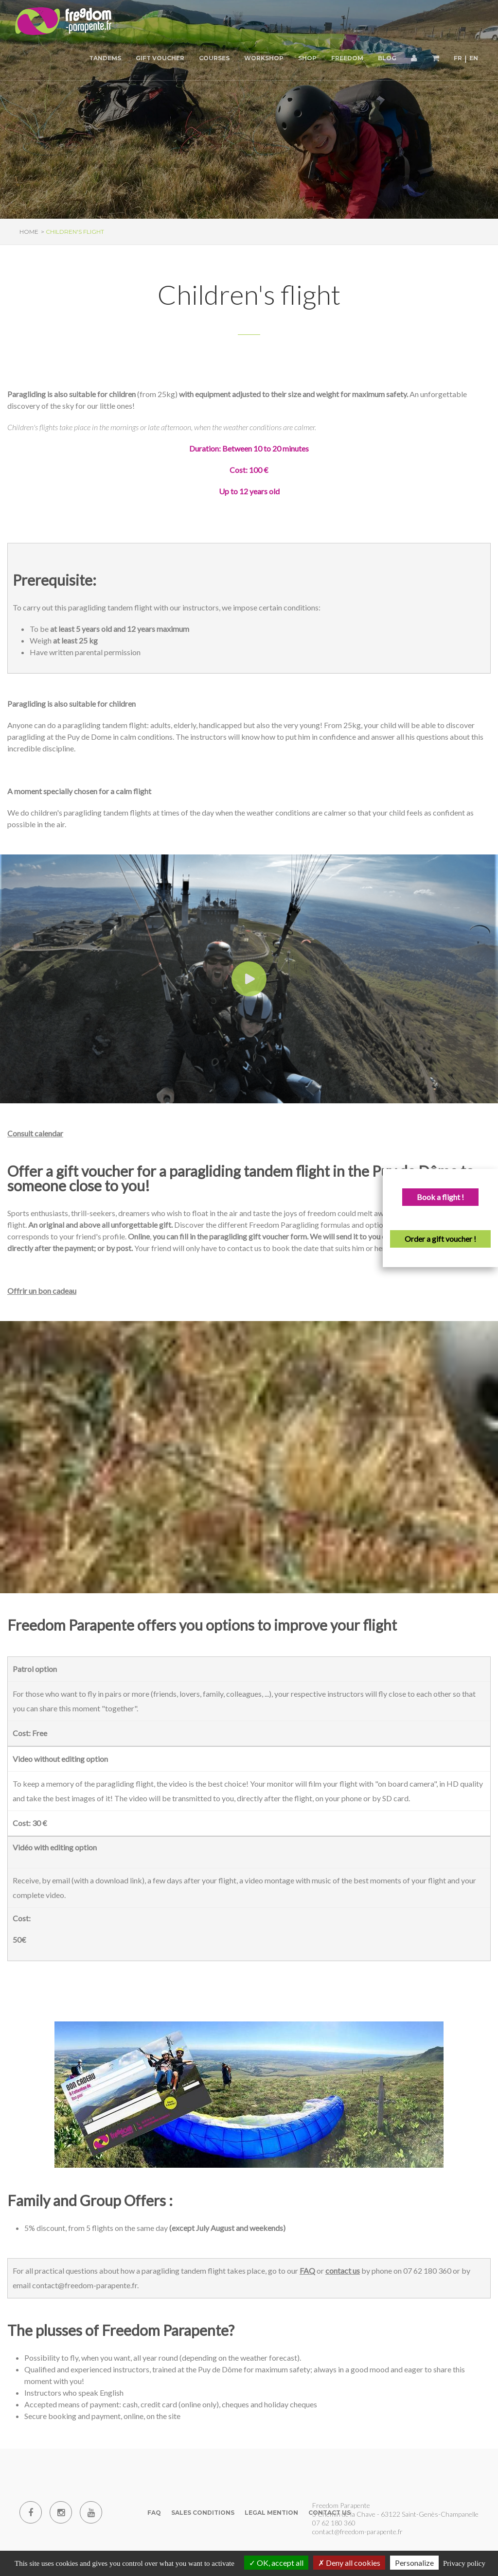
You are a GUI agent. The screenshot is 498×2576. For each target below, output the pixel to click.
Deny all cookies (349, 2562)
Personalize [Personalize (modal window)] (414, 2562)
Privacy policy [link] (464, 2563)
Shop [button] (307, 58)
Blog (387, 58)
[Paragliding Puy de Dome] (63, 21)
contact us (342, 2270)
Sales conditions (202, 2512)
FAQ (307, 2270)
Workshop (264, 58)
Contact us (329, 2512)
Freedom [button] (347, 58)
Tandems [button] (105, 58)
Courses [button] (214, 58)
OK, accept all (276, 2562)
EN (473, 58)
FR (458, 58)
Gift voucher (160, 58)
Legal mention (271, 2512)
